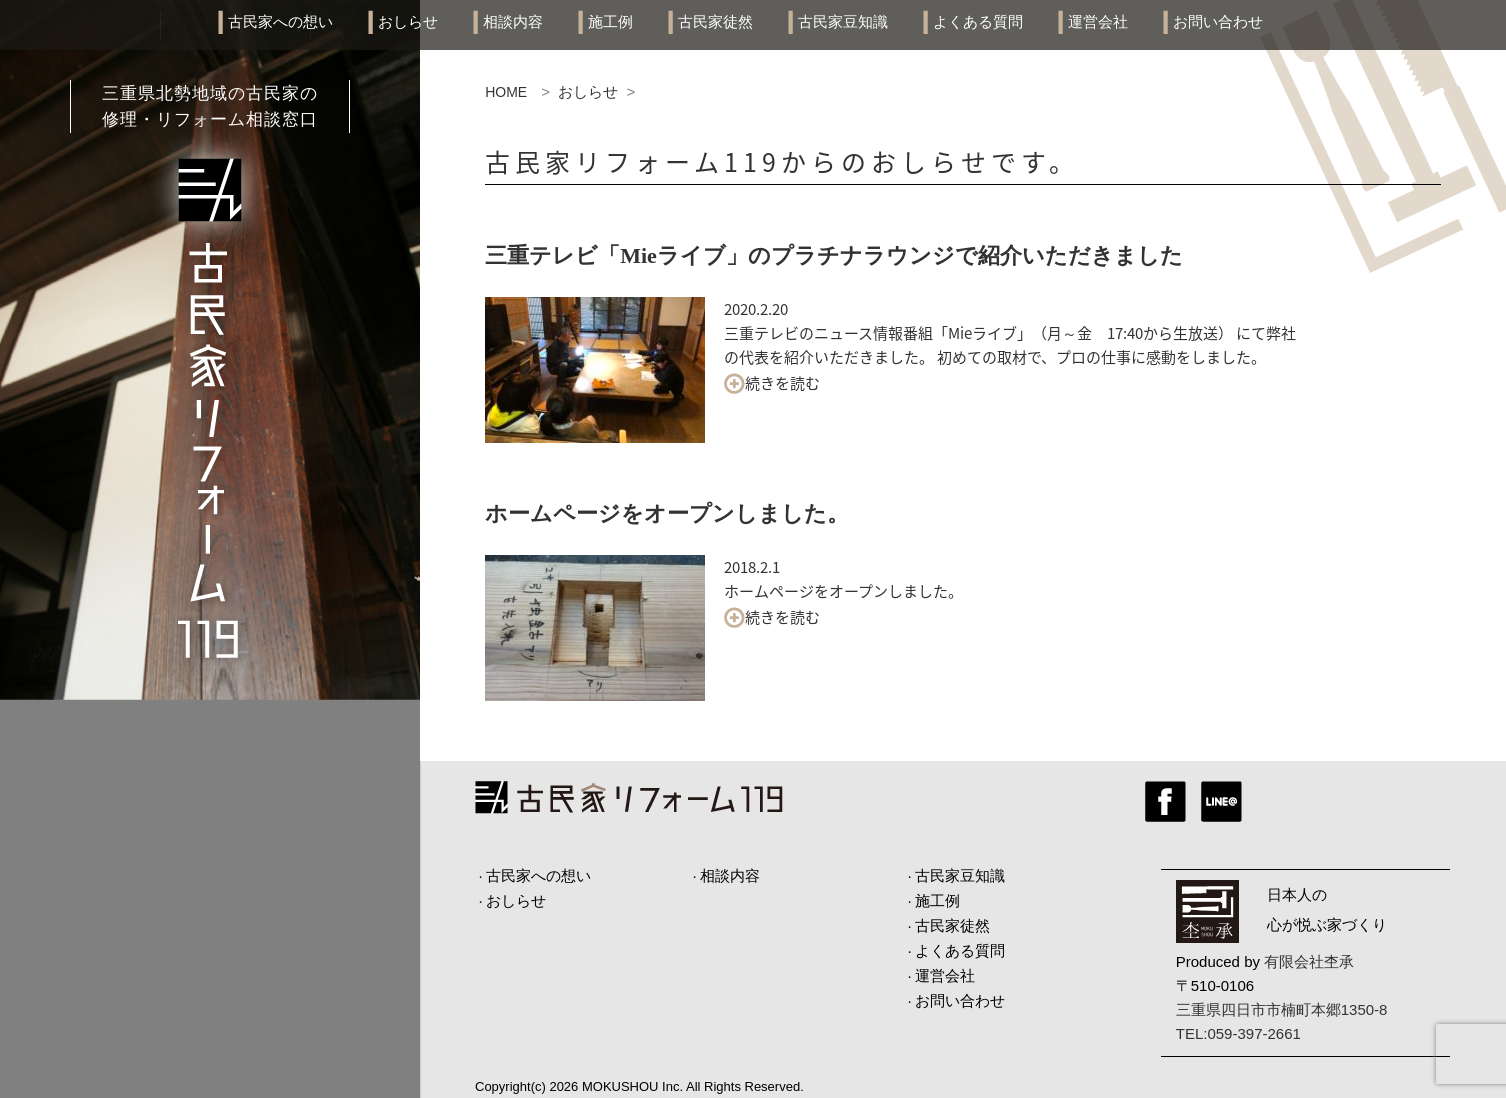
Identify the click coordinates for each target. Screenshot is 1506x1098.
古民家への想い (280, 21)
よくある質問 (978, 21)
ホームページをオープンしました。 (667, 513)
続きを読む (772, 383)
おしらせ (408, 21)
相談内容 (513, 21)
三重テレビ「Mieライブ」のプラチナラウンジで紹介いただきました (834, 255)
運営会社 (1098, 21)
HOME (506, 92)
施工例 (610, 21)
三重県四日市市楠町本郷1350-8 (1282, 1009)
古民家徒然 (715, 21)
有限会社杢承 (1309, 961)
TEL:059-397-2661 (1238, 1033)
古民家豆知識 (843, 21)
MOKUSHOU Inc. (632, 1086)
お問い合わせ (1218, 21)
